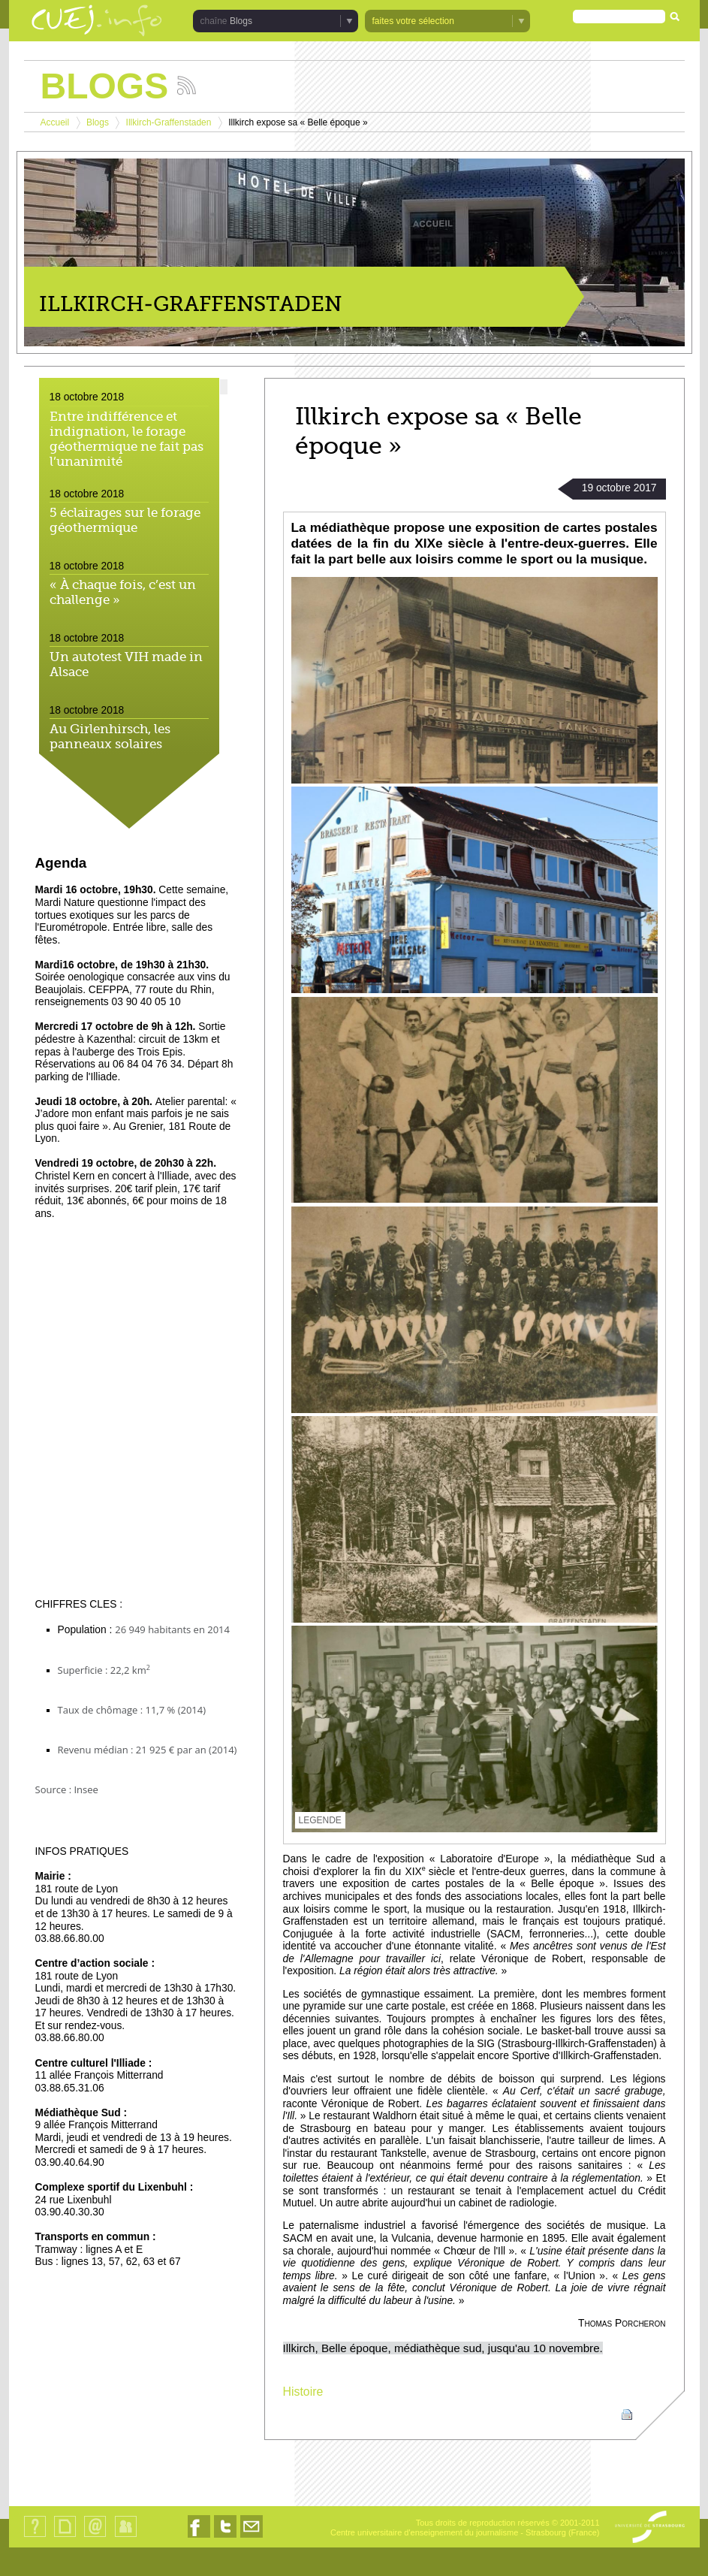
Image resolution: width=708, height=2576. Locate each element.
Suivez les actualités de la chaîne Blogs (186, 85)
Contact (95, 2536)
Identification (126, 2536)
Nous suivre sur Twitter (225, 2537)
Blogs (241, 21)
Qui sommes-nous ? (35, 2536)
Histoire (303, 2391)
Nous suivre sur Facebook (199, 2537)
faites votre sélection (413, 21)
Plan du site (64, 2536)
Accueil (55, 122)
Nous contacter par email (251, 2537)
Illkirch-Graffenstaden (169, 122)
